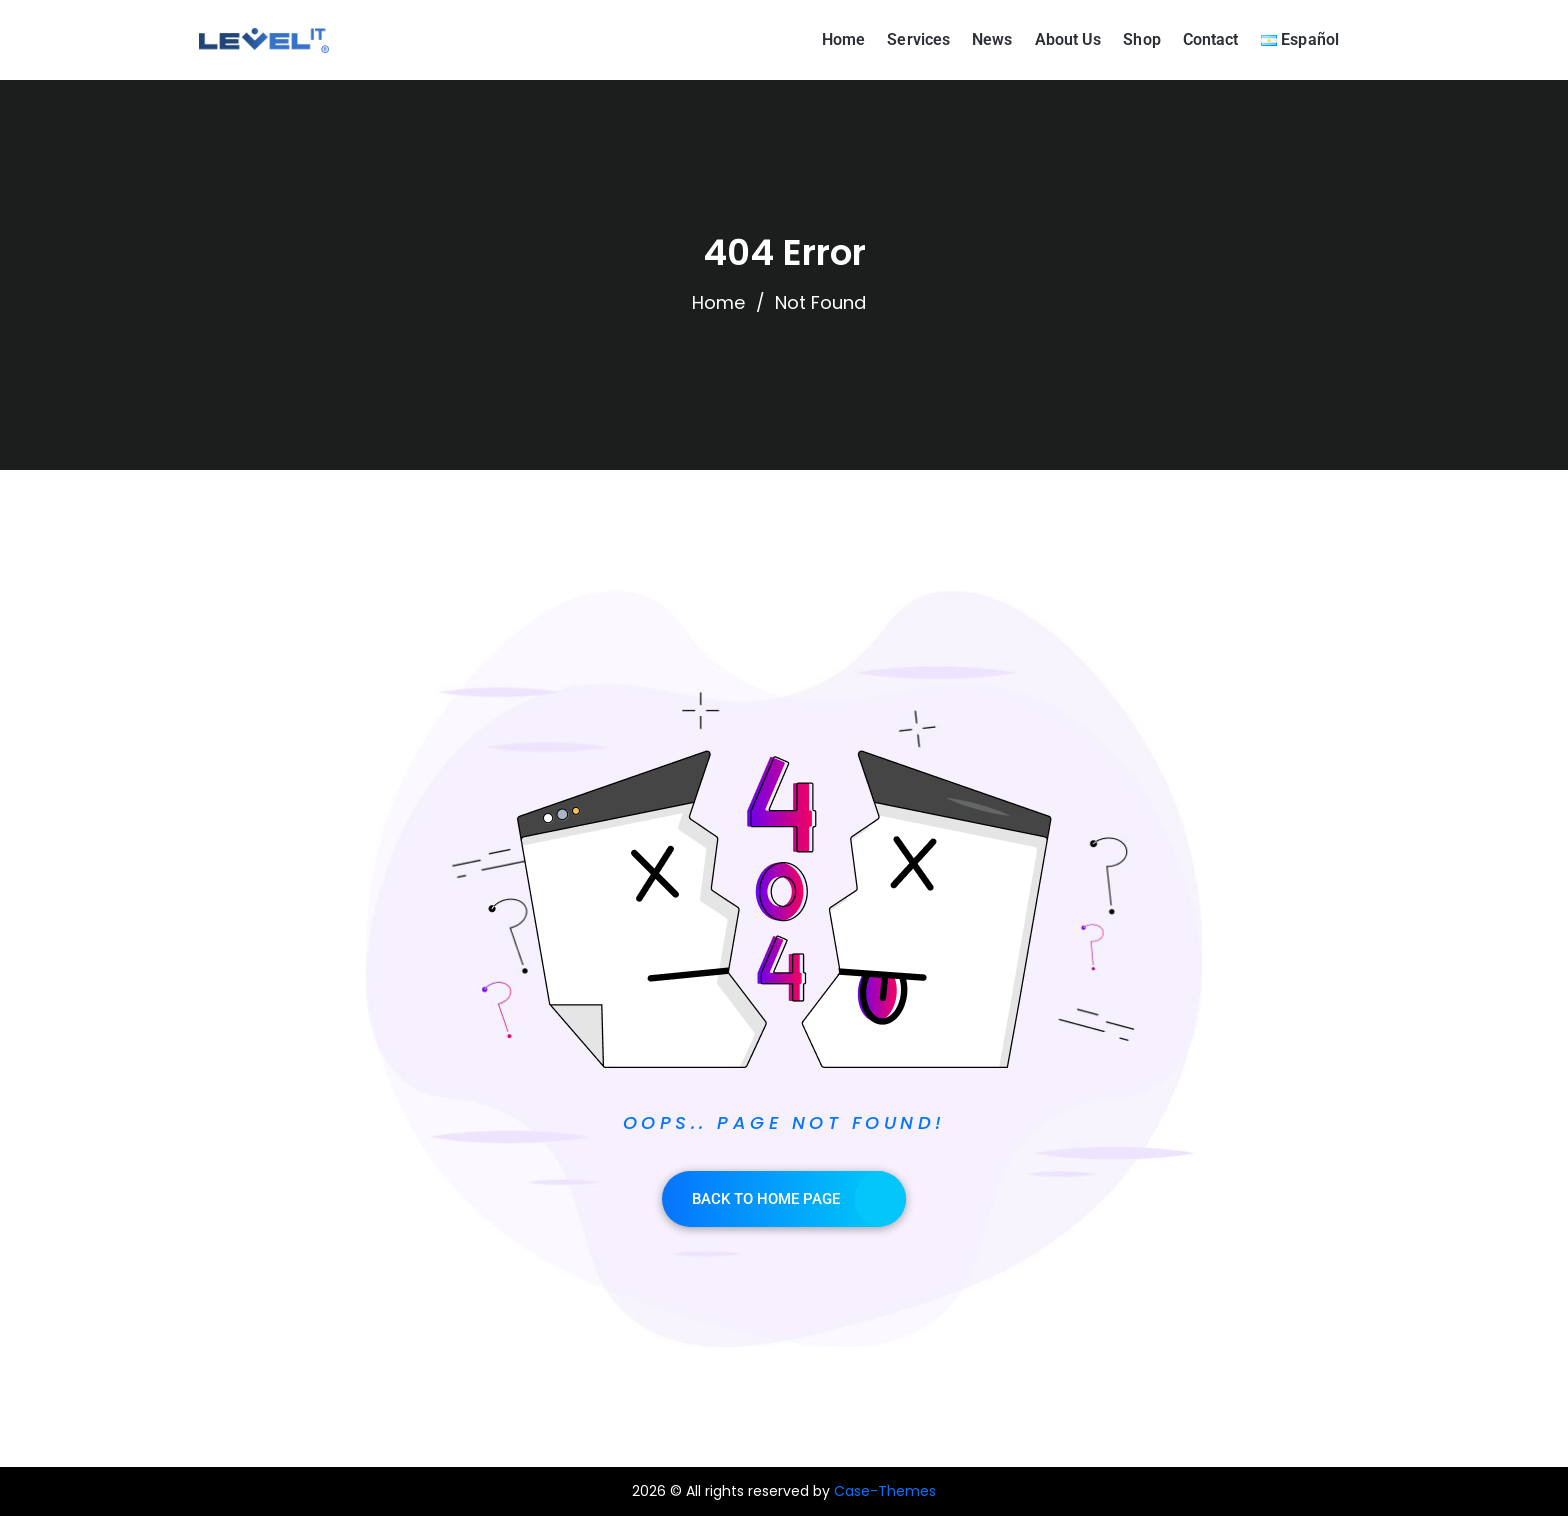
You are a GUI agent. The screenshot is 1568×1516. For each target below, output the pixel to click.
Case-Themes (885, 1491)
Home (718, 302)
